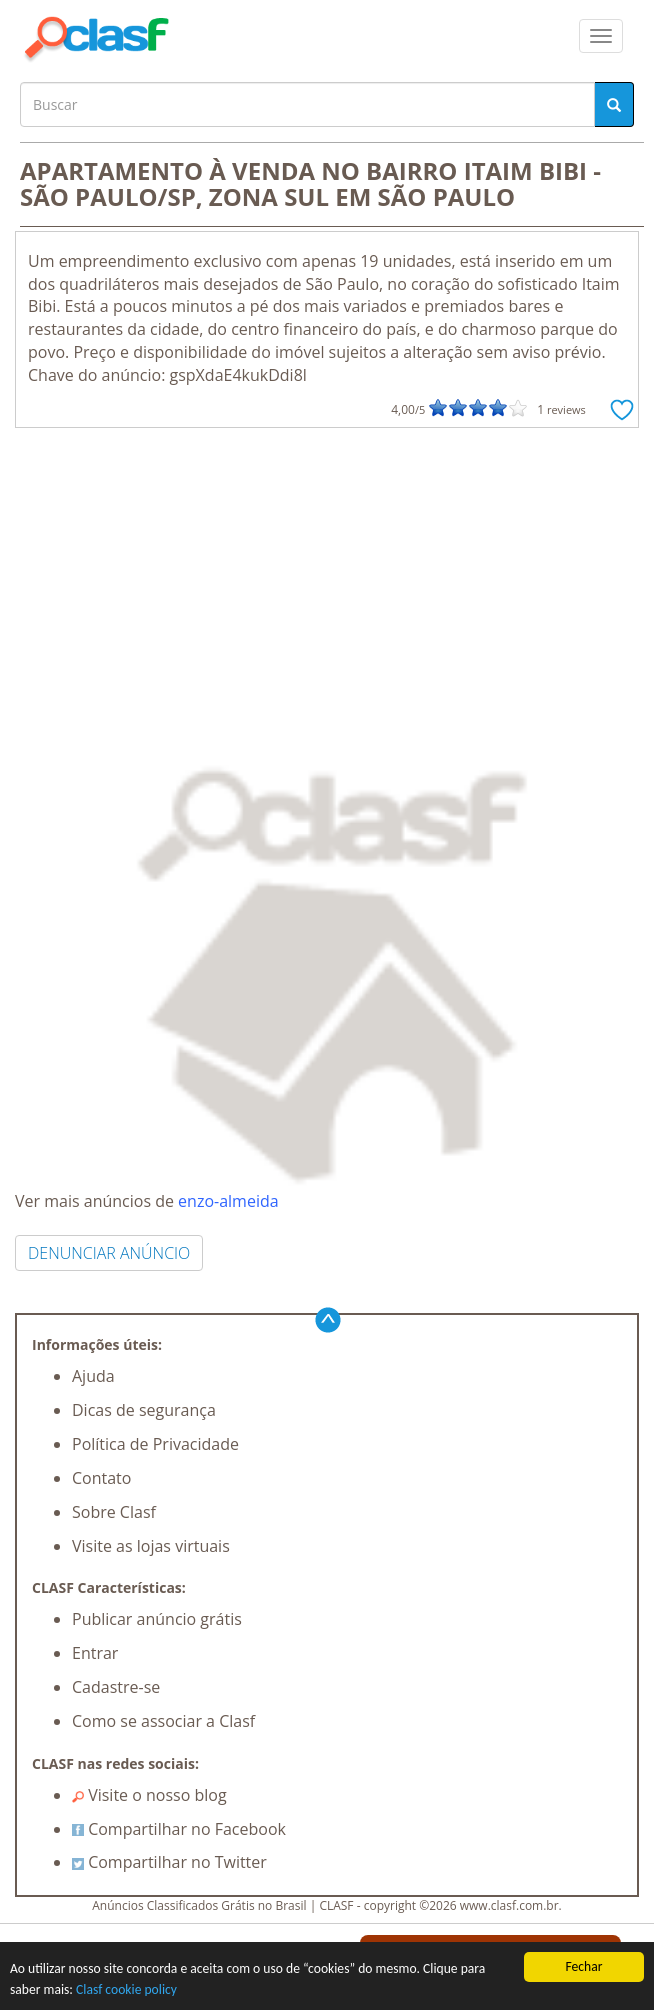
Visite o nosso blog (149, 1795)
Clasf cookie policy (126, 1989)
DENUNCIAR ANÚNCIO (109, 1253)
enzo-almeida (228, 1201)
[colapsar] (601, 36)
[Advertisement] (327, 578)
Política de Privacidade (155, 1444)
